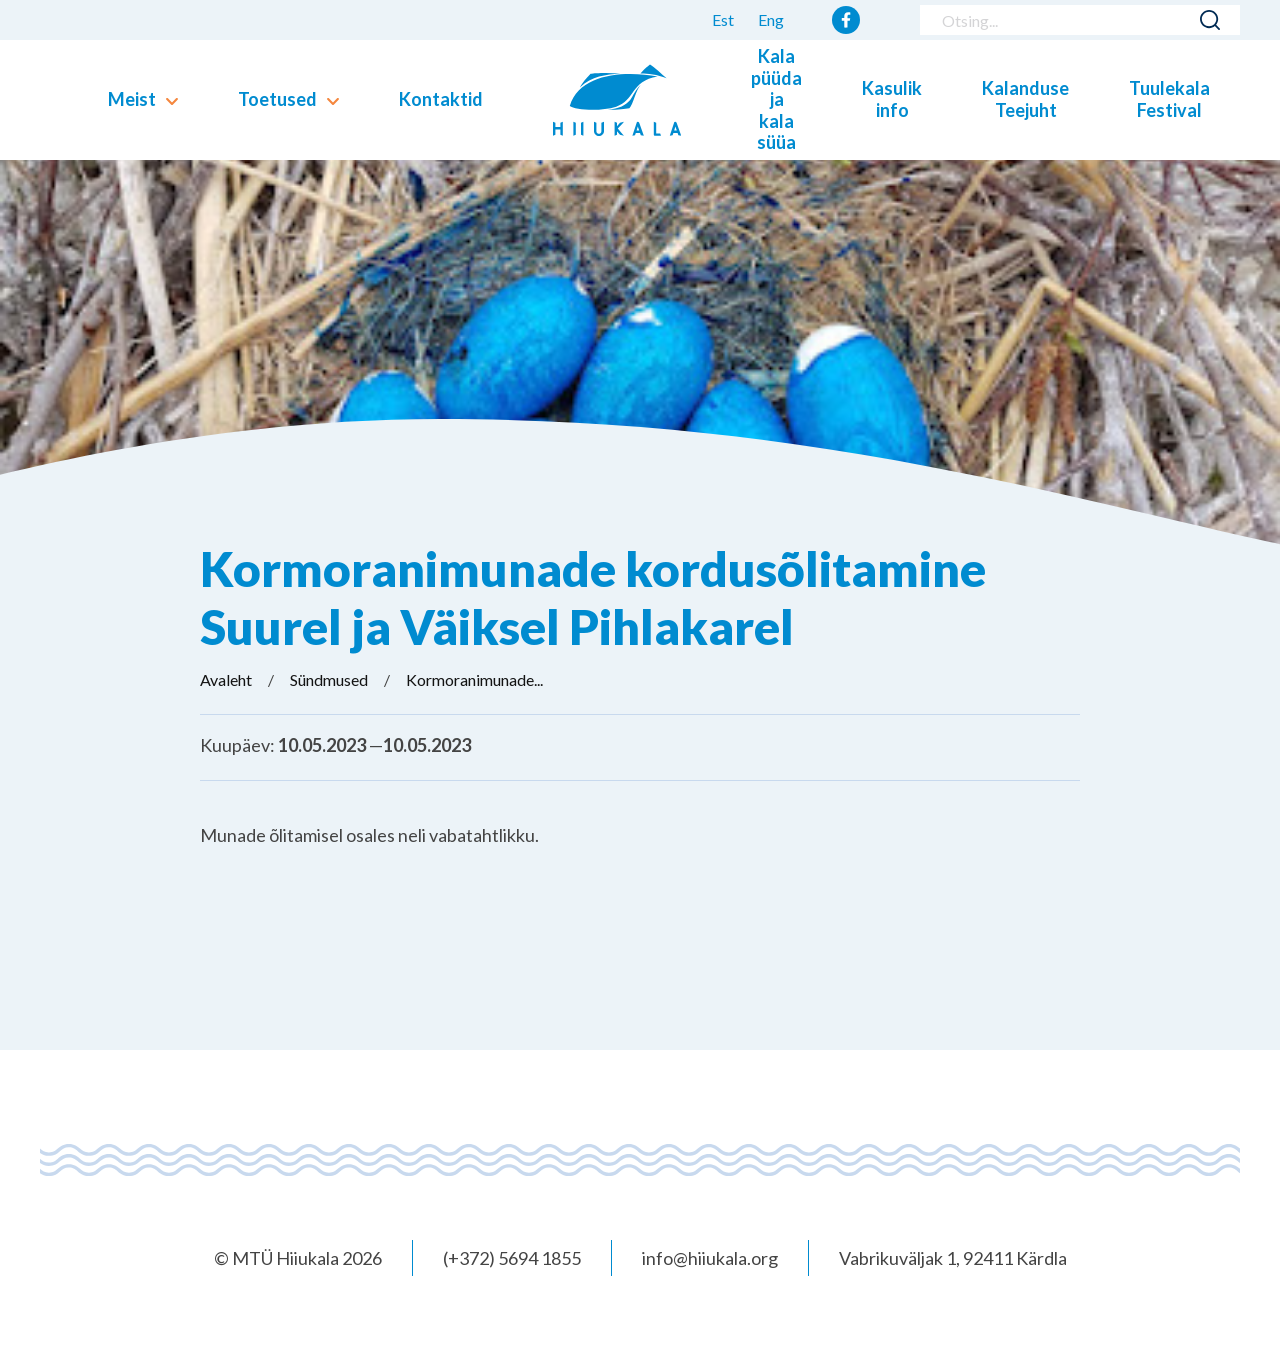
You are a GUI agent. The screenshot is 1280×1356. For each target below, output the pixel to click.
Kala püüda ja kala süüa (776, 99)
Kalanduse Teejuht (1025, 99)
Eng (771, 19)
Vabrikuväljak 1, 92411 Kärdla (953, 1258)
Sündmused (329, 679)
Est (723, 19)
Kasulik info (892, 99)
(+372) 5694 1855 (512, 1258)
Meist (132, 99)
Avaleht (226, 679)
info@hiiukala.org (710, 1258)
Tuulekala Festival (1169, 99)
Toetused (277, 99)
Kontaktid (441, 99)
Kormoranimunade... (474, 679)
